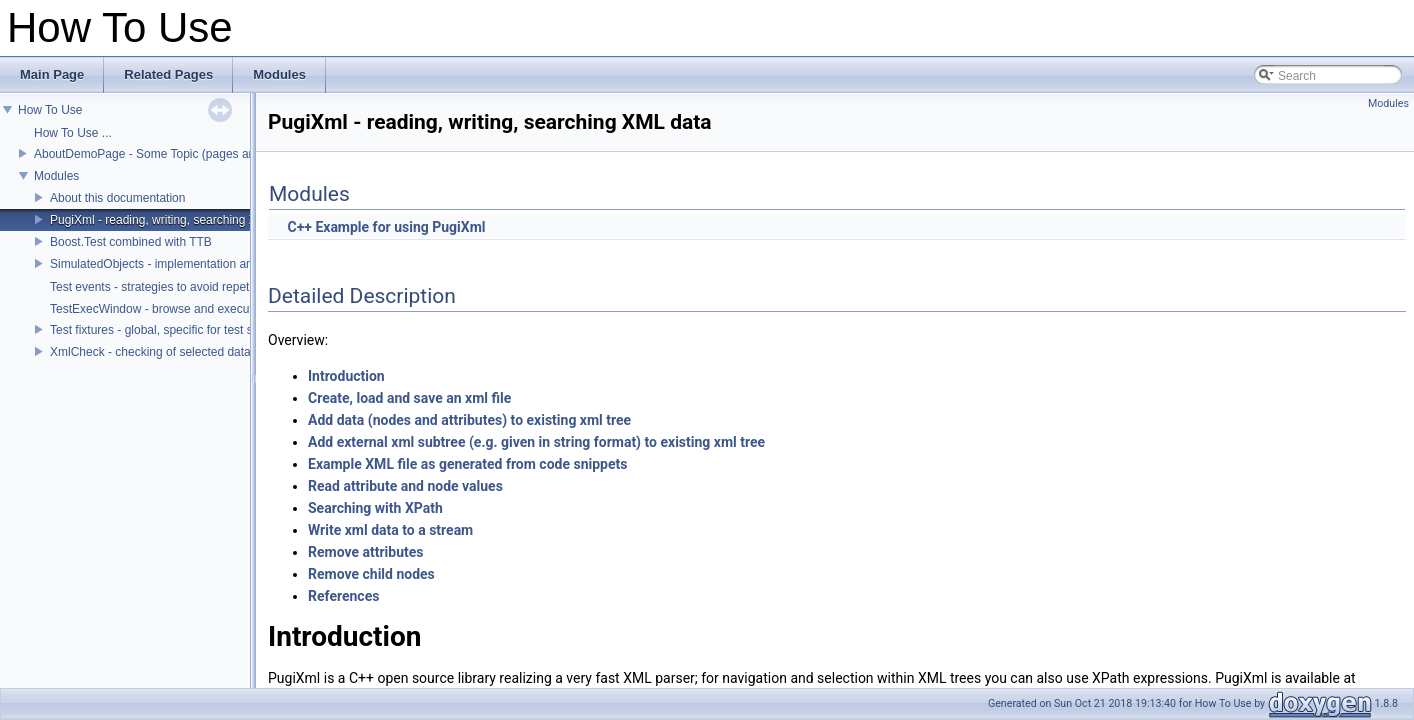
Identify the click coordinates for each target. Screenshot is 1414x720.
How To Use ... (73, 133)
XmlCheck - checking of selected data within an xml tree (198, 352)
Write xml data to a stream (390, 530)
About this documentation (117, 198)
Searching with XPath (375, 508)
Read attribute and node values (405, 486)
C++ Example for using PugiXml (386, 227)
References (343, 596)
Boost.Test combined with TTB (131, 242)
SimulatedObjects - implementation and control (174, 264)
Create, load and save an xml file (409, 398)
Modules (56, 176)
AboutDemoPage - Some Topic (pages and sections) (173, 154)
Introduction (346, 376)
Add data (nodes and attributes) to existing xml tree (469, 420)
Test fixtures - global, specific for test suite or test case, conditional (226, 330)
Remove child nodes (371, 574)
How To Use (50, 110)
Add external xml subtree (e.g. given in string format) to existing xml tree (536, 442)
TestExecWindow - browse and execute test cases (183, 309)
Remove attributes (366, 552)
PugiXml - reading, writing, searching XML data (175, 220)
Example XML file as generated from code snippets (467, 464)
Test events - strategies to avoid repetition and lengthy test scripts (224, 287)
